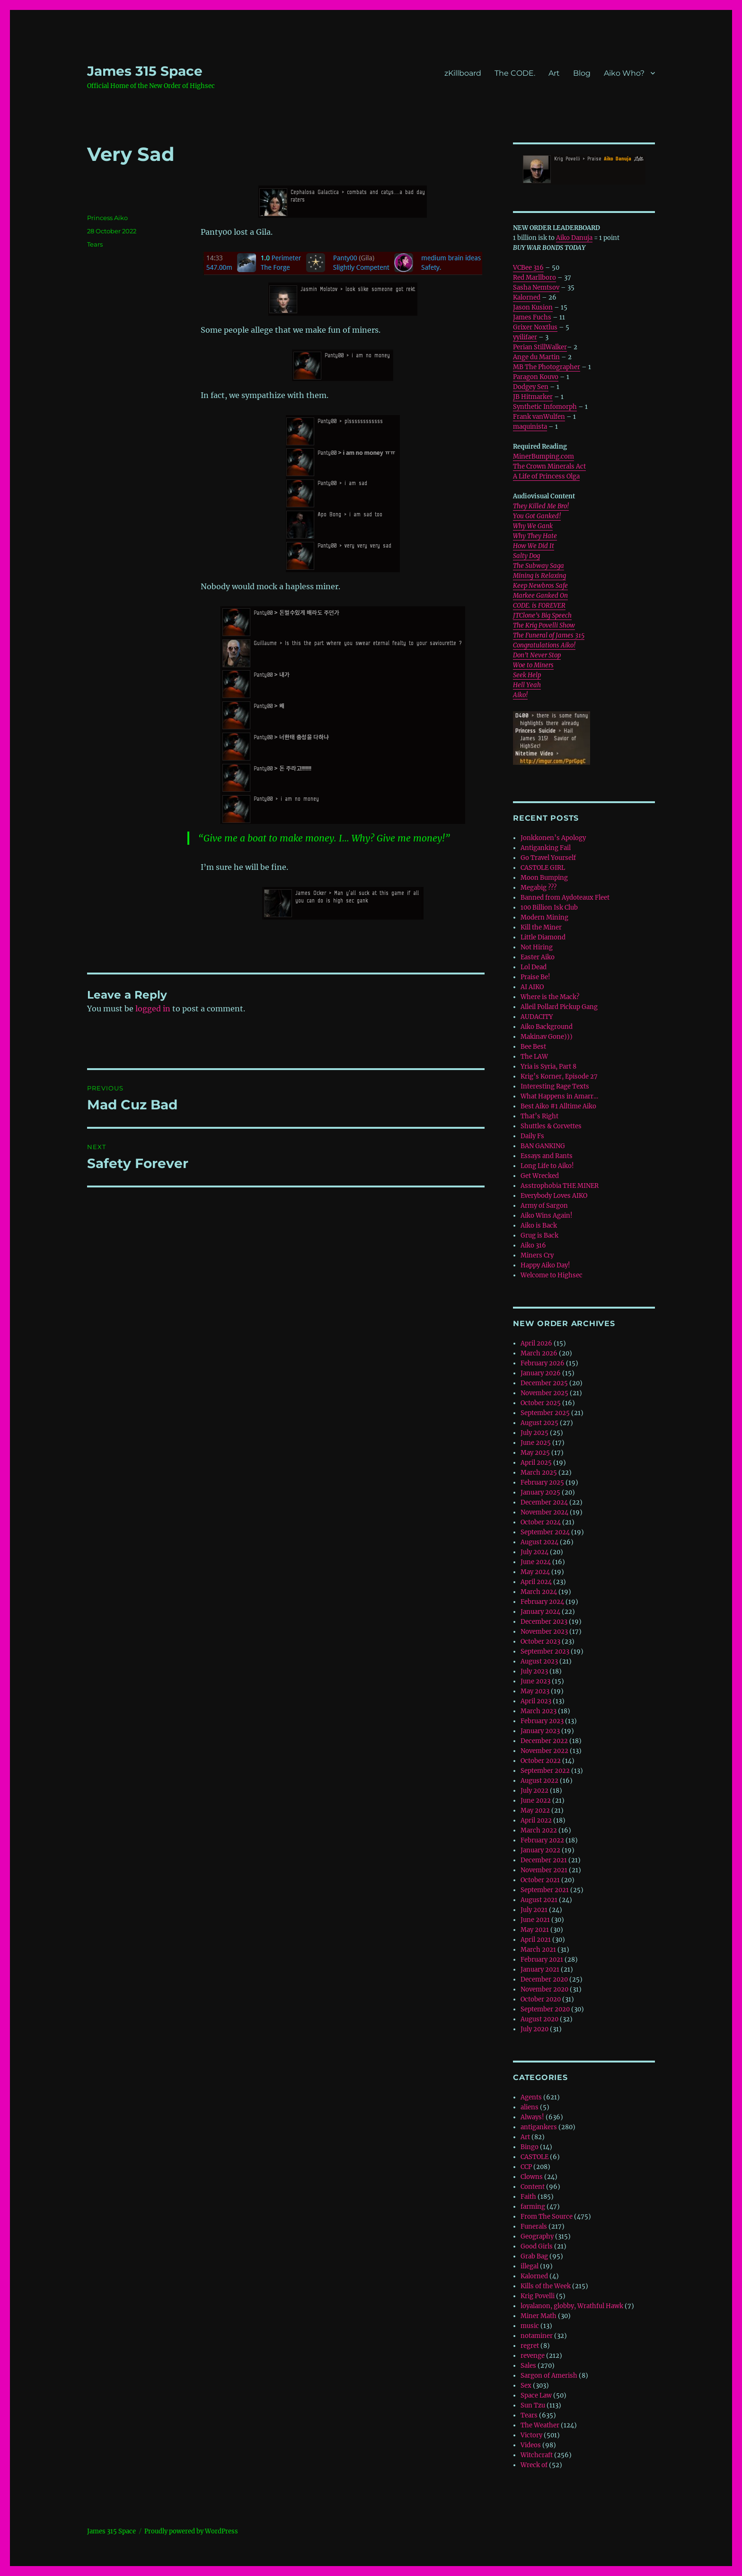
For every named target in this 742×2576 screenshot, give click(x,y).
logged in (152, 1008)
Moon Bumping (544, 878)
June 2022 (536, 1801)
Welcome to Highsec (552, 1275)
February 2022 (542, 1840)
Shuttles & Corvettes (551, 1126)
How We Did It (533, 546)
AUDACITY (537, 1017)
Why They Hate (535, 536)
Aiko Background (547, 1027)
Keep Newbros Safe (540, 586)
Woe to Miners (533, 665)
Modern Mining (544, 917)
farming (533, 2207)
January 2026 (541, 1373)
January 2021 (540, 1969)
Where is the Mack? (550, 997)
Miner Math (538, 2316)
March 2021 (538, 1950)
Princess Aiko (107, 217)
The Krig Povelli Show (544, 625)
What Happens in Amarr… (559, 1096)
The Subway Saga (538, 566)
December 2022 (544, 1741)
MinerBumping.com (543, 456)
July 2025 (534, 1433)
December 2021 (544, 1860)
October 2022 (541, 1761)
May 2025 (535, 1453)
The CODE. (515, 73)
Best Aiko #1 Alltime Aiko (558, 1106)
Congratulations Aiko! (544, 645)
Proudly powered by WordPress (191, 2531)
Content (533, 2187)
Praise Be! (535, 977)
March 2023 (538, 1711)
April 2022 (536, 1820)
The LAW (534, 1057)
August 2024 (539, 1542)
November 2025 (544, 1393)
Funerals (534, 2226)
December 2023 (544, 1622)
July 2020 (534, 2029)
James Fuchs (532, 317)
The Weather (540, 2425)
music (530, 2326)
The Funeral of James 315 (548, 635)
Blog (582, 73)
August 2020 (539, 2019)
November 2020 (544, 1989)
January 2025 (540, 1492)
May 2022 (535, 1810)
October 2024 (541, 1522)
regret (530, 2346)
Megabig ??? (538, 888)
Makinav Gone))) (547, 1037)
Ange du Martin (536, 357)
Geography (537, 2236)
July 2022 (534, 1791)
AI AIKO (532, 987)
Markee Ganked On (540, 596)
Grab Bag (534, 2256)
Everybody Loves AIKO (554, 1196)
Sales (528, 2366)
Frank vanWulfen (539, 417)
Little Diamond (543, 937)
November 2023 (544, 1632)
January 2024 (540, 1612)
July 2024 (534, 1552)
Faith (528, 2197)
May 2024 (535, 1572)
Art (554, 73)
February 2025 (542, 1482)
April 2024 (536, 1582)
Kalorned (526, 297)
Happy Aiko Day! (545, 1265)
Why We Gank (533, 526)
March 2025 (539, 1473)
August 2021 (539, 1900)
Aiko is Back (539, 1226)
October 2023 (540, 1642)
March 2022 (539, 1830)
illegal (530, 2266)
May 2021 (535, 1930)
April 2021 (536, 1940)
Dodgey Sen (530, 387)
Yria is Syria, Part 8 (548, 1066)
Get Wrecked (540, 1176)
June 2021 (535, 1920)
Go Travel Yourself (548, 858)
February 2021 (542, 1960)
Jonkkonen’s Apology (553, 838)
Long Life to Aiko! (547, 1166)
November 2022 (544, 1751)
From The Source (547, 2217)
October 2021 (540, 1880)
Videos (531, 2445)
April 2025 (536, 1463)
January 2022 (540, 1850)
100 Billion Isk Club (549, 907)
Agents (531, 2097)
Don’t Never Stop (537, 655)
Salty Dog (526, 556)
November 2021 (544, 1870)
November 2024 (544, 1512)
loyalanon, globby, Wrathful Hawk (572, 2306)
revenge (533, 2356)
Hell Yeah (527, 685)
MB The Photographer (546, 367)
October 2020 (541, 1999)
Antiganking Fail (546, 848)
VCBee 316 (528, 268)
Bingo (530, 2147)
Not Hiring (537, 947)
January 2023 (540, 1731)
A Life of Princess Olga (546, 476)
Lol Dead (534, 967)
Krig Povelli (538, 2296)
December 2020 (544, 1979)
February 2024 (542, 1602)
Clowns (532, 2177)
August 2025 (539, 1423)
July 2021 (534, 1910)
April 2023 (536, 1701)
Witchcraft (537, 2455)
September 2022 (545, 1771)
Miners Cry (537, 1255)
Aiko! (520, 695)
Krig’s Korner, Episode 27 (559, 1076)
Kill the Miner (541, 927)
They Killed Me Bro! (541, 506)
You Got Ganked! (537, 516)
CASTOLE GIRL (543, 868)
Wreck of (534, 2465)
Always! (532, 2117)
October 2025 (541, 1403)
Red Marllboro (534, 278)
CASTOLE (534, 2157)
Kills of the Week (546, 2286)
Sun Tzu (533, 2405)
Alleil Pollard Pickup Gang (559, 1007)
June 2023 (535, 1681)
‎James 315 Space (145, 71)
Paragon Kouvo (535, 377)
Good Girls (537, 2246)
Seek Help (527, 675)
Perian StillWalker (540, 347)
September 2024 (545, 1532)
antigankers (539, 2127)
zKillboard (462, 73)
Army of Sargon (544, 1206)
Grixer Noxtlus (535, 327)
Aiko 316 (533, 1245)
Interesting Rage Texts (555, 1086)
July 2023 (534, 1671)
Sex (526, 2385)
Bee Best (533, 1047)
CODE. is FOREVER (539, 606)
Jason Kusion (533, 307)
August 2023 (539, 1661)
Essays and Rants (547, 1156)
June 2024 (536, 1562)
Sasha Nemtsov (536, 287)
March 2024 (539, 1592)
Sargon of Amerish (549, 2376)
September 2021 (545, 1890)
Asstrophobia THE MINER (560, 1186)
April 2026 (536, 1343)
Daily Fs (532, 1136)
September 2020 (545, 2009)
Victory (531, 2435)
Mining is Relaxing (539, 576)
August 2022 (539, 1781)
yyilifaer (525, 337)
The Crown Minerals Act (549, 466)
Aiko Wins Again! (547, 1216)
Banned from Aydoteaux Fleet (565, 898)
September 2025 (545, 1413)
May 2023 (535, 1691)
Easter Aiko (538, 957)
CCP (526, 2167)
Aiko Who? (624, 73)
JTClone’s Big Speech (542, 615)
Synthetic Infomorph (545, 407)
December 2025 (544, 1383)
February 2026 (543, 1363)
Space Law (536, 2395)
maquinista (530, 427)
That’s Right (539, 1116)
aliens (530, 2107)
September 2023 (545, 1651)
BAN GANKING (543, 1146)
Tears (95, 244)
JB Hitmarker (533, 397)
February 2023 (542, 1721)
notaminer (537, 2336)
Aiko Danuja (574, 238)
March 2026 (539, 1353)
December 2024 (544, 1502)
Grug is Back (539, 1235)
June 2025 (536, 1443)
